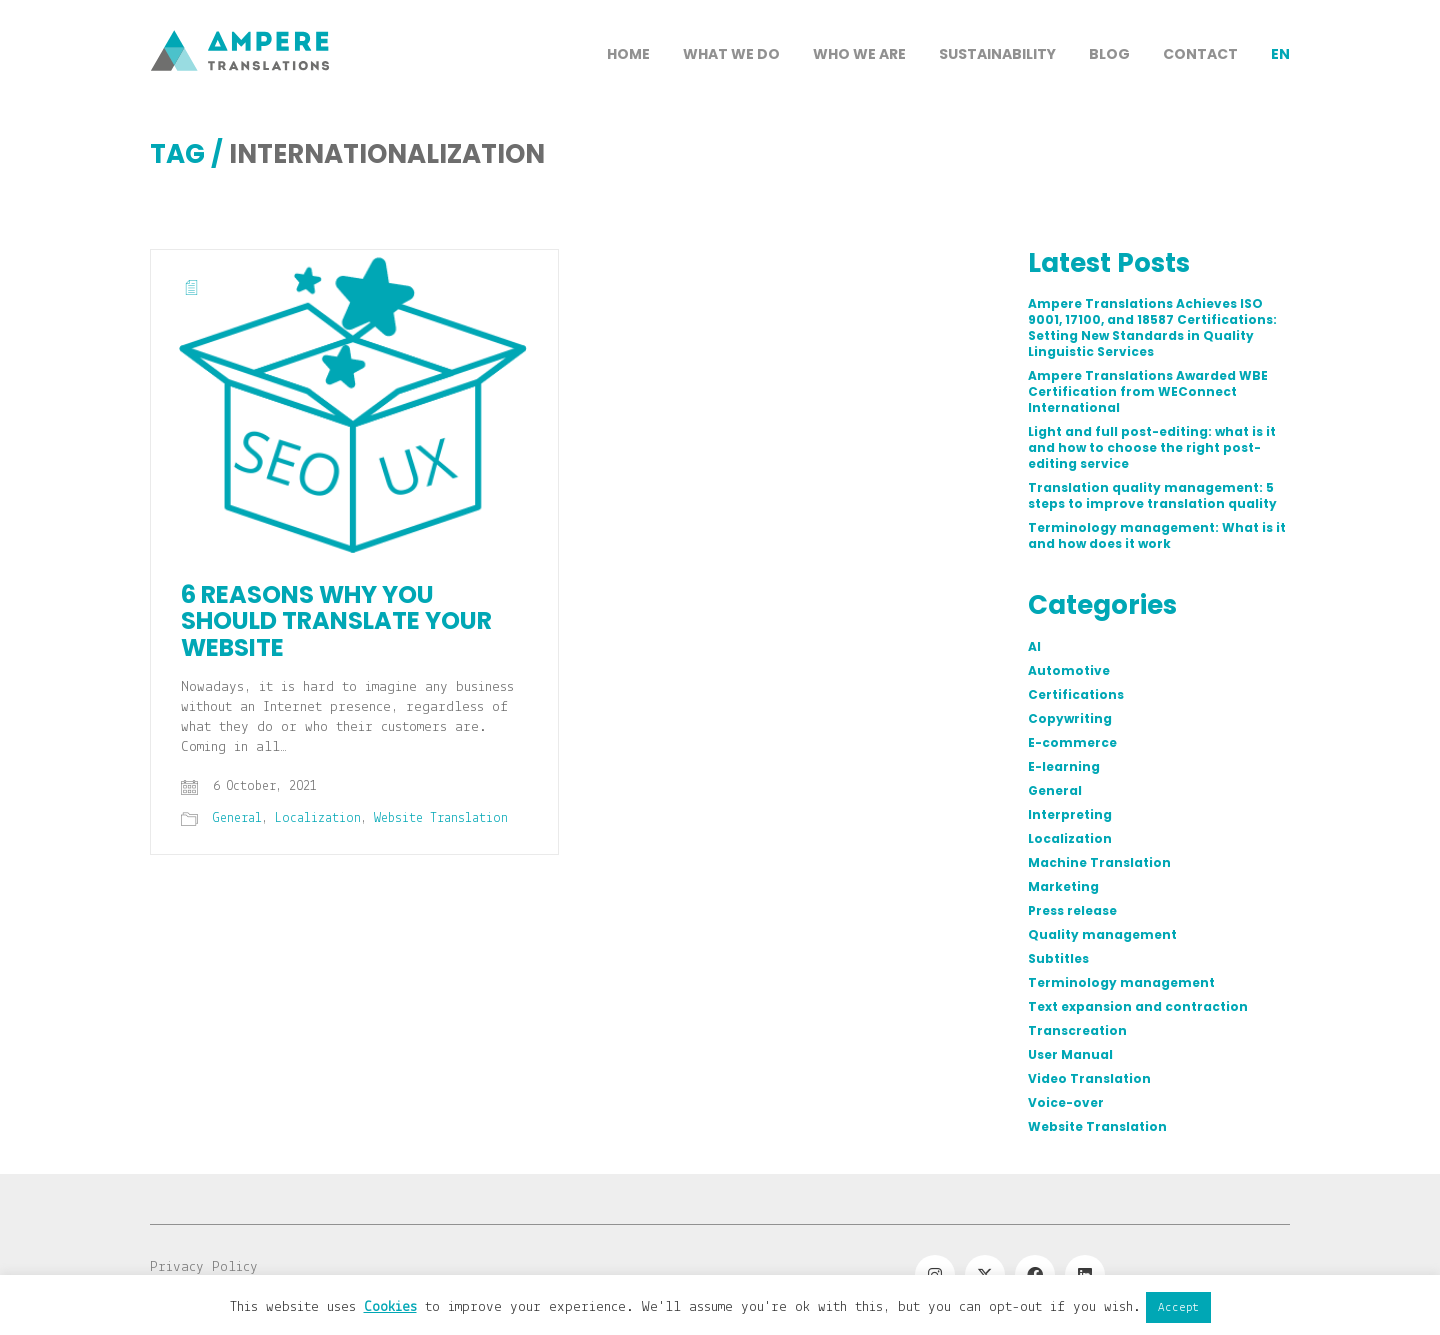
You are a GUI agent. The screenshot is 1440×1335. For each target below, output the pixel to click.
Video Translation (1089, 1079)
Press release (1072, 911)
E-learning (1064, 767)
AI (1034, 647)
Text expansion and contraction (1138, 1007)
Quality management (1102, 935)
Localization (318, 818)
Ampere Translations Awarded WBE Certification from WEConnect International (1148, 392)
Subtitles (1058, 959)
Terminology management (1121, 983)
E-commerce (1072, 743)
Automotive (1069, 671)
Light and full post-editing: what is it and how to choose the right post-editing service (1152, 448)
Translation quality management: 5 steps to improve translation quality (1152, 496)
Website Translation (441, 818)
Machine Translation (1099, 863)
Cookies (390, 1307)
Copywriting (1070, 719)
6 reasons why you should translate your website (336, 621)
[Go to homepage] (240, 120)
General (237, 818)
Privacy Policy (204, 1267)
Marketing (1063, 887)
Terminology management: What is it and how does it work (1157, 536)
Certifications (1076, 695)
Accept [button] (1178, 1307)
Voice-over (1066, 1103)
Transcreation (1077, 1031)
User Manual (1070, 1055)
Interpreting (1070, 815)
